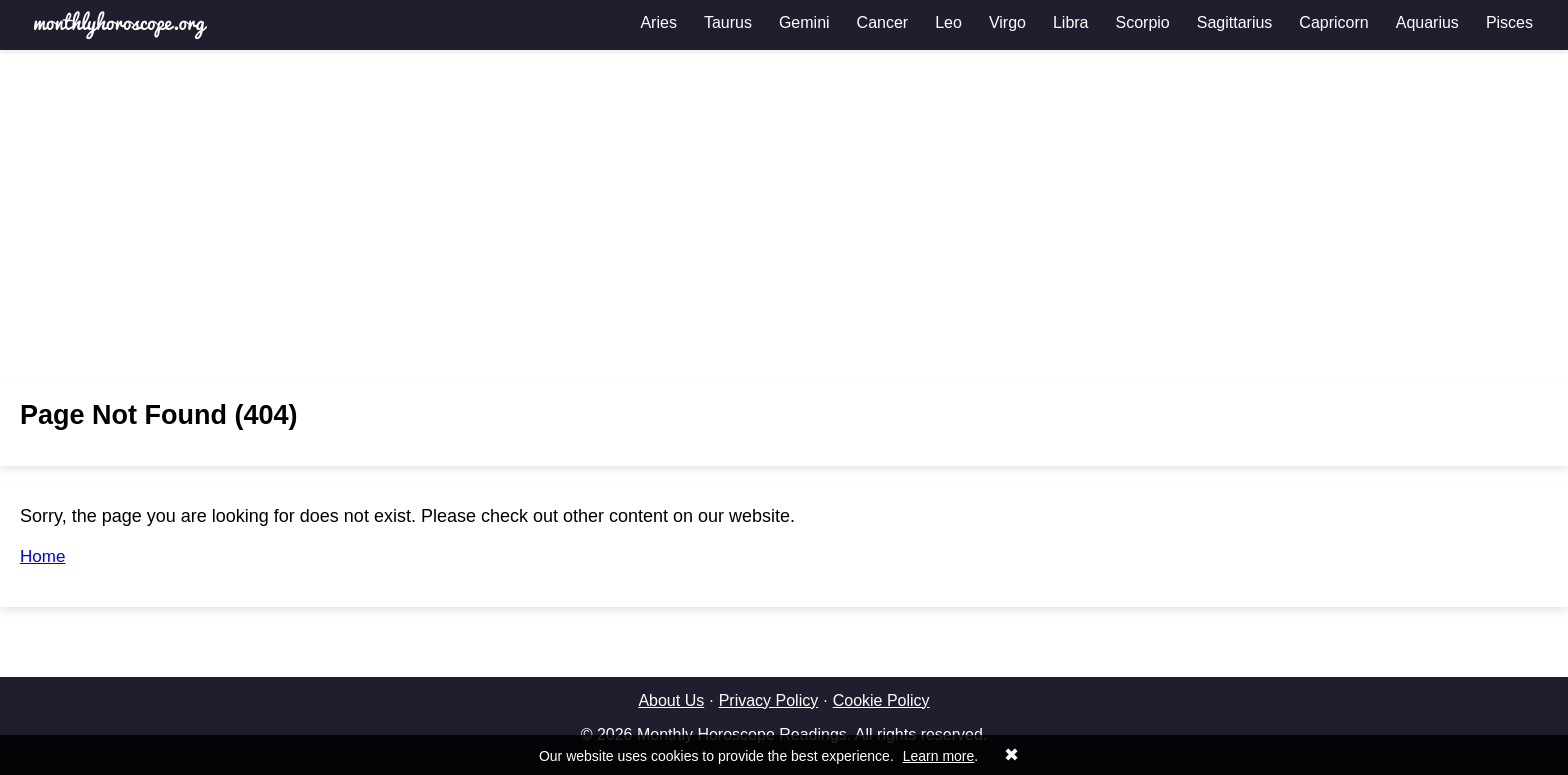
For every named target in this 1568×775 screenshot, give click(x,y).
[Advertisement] (784, 215)
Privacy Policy (769, 700)
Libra (1071, 22)
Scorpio (1143, 22)
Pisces (1509, 22)
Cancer (883, 22)
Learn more (939, 756)
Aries (658, 22)
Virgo (1007, 22)
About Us (671, 700)
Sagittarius (1235, 22)
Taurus (728, 22)
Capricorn (1333, 22)
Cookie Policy (881, 700)
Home (42, 556)
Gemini (804, 22)
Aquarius (1427, 22)
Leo (948, 22)
